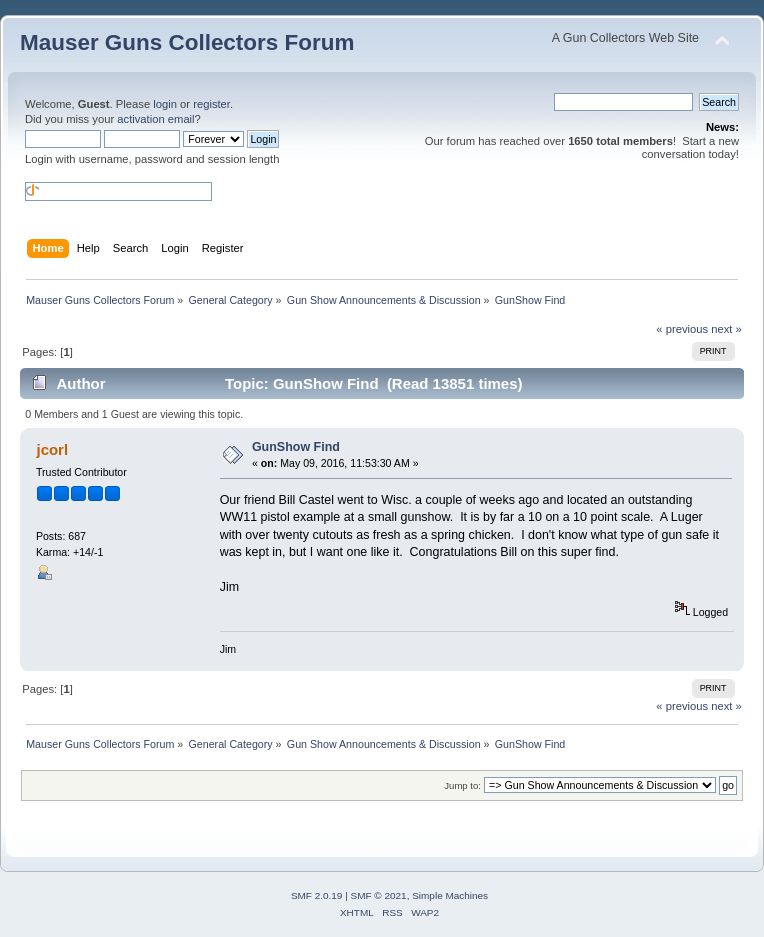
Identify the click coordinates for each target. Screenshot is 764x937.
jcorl (52, 449)
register (211, 104)
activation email (155, 119)
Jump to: (462, 785)
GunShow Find (296, 447)
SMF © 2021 (379, 895)
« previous (682, 329)
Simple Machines (450, 895)
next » (726, 329)
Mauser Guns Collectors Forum (187, 42)
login (165, 104)
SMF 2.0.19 (317, 895)
